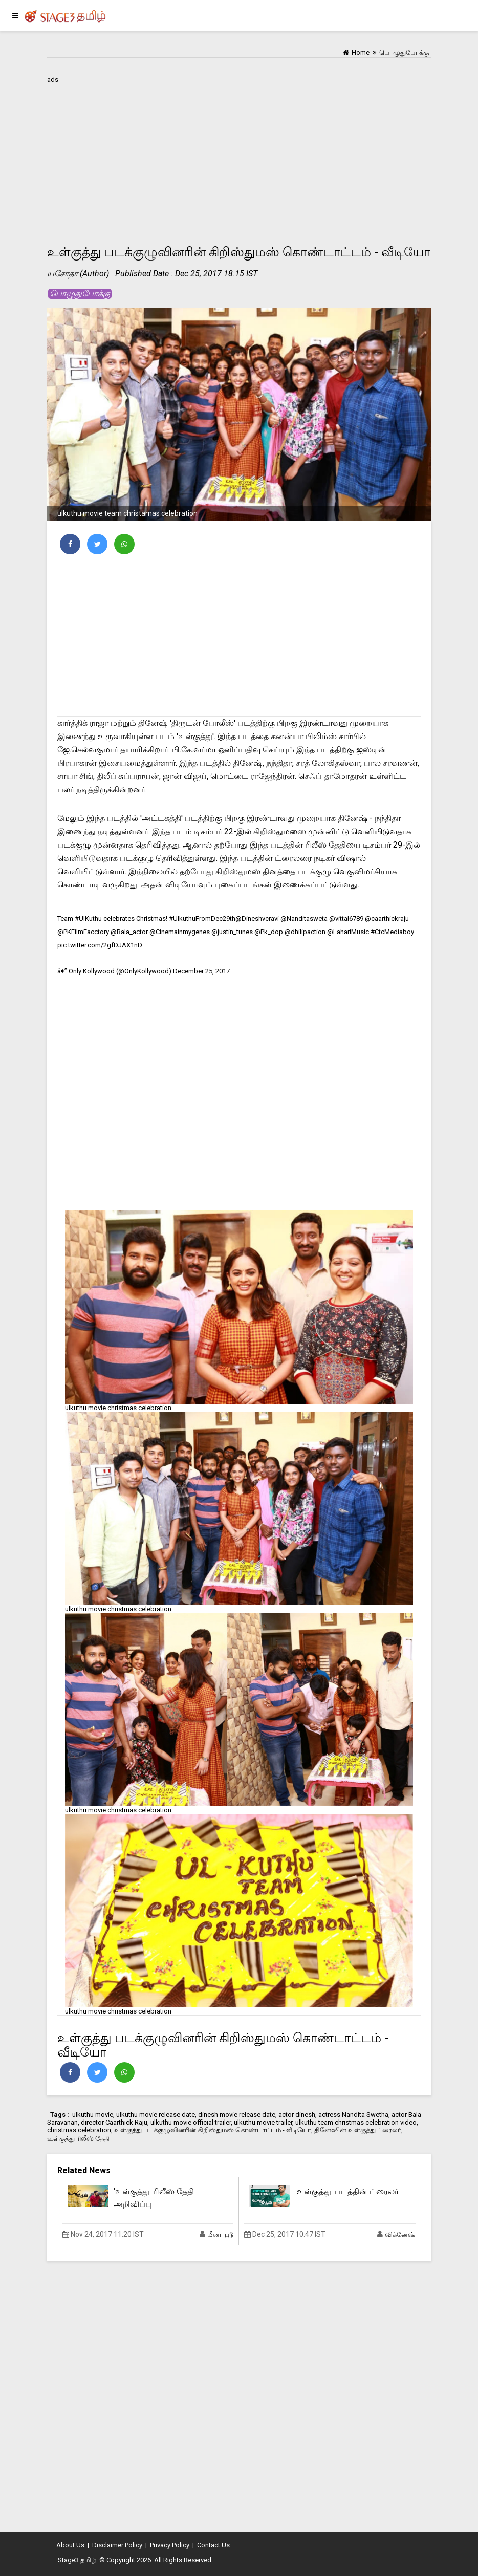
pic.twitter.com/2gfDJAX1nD (99, 945)
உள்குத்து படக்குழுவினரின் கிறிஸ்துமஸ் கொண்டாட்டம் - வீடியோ (212, 2130)
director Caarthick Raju (114, 2122)
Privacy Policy (169, 2545)
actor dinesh (296, 2114)
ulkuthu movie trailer (263, 2122)
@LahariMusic (348, 932)
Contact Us (213, 2545)
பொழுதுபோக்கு (80, 293)
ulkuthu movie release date (155, 2114)
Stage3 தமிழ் (77, 2560)
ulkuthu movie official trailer (190, 2122)
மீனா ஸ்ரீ (220, 2234)
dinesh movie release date (236, 2114)
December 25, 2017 (201, 971)
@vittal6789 (346, 918)
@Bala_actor (129, 932)
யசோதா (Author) (78, 273)
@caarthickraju (387, 918)
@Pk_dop (268, 932)
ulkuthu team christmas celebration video (356, 2122)
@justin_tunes (232, 932)
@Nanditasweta (304, 918)
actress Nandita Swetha (353, 2114)
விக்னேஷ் (400, 2234)
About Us (70, 2545)
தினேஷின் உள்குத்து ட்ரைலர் (357, 2130)
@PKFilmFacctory (83, 932)
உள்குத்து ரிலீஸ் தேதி (78, 2138)
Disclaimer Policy (117, 2545)
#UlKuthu (88, 918)
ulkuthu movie (92, 2114)
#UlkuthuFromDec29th (202, 918)
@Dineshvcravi (257, 918)
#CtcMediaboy (392, 932)
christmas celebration (79, 2130)
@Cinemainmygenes (179, 932)
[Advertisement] (239, 158)
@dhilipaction (305, 932)
